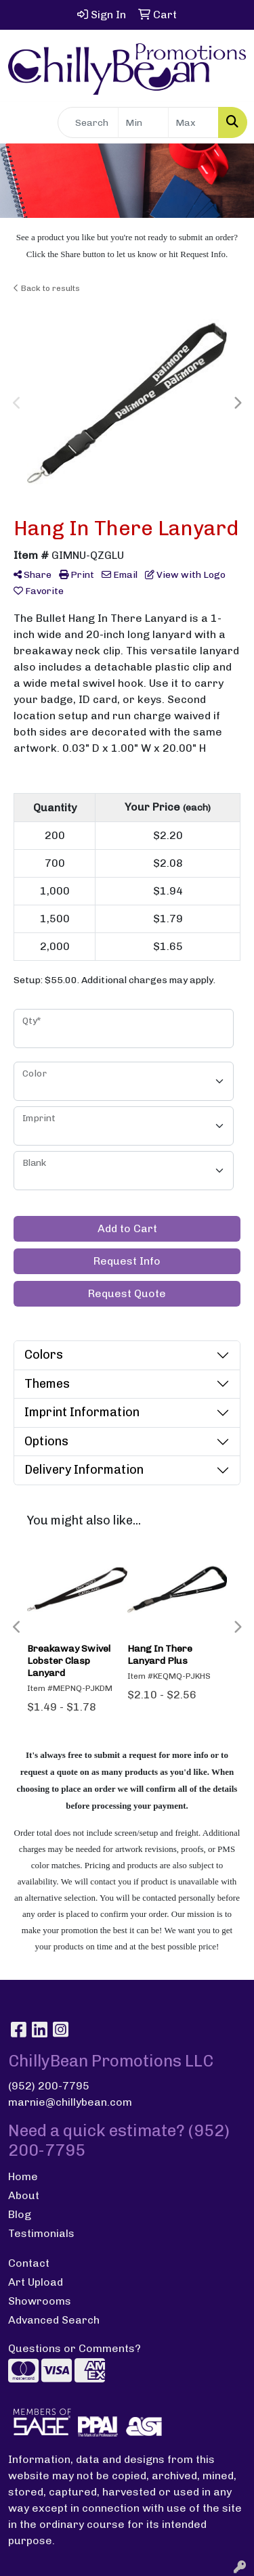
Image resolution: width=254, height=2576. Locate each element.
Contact (28, 2263)
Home (23, 2176)
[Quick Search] (88, 122)
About (23, 2195)
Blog (19, 2214)
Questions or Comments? (74, 2348)
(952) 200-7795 (48, 2085)
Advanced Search (54, 2319)
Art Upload (35, 2282)
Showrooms (39, 2301)
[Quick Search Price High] (193, 122)
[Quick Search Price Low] (143, 122)
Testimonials (41, 2233)
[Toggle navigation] (21, 122)
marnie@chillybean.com (70, 2102)
